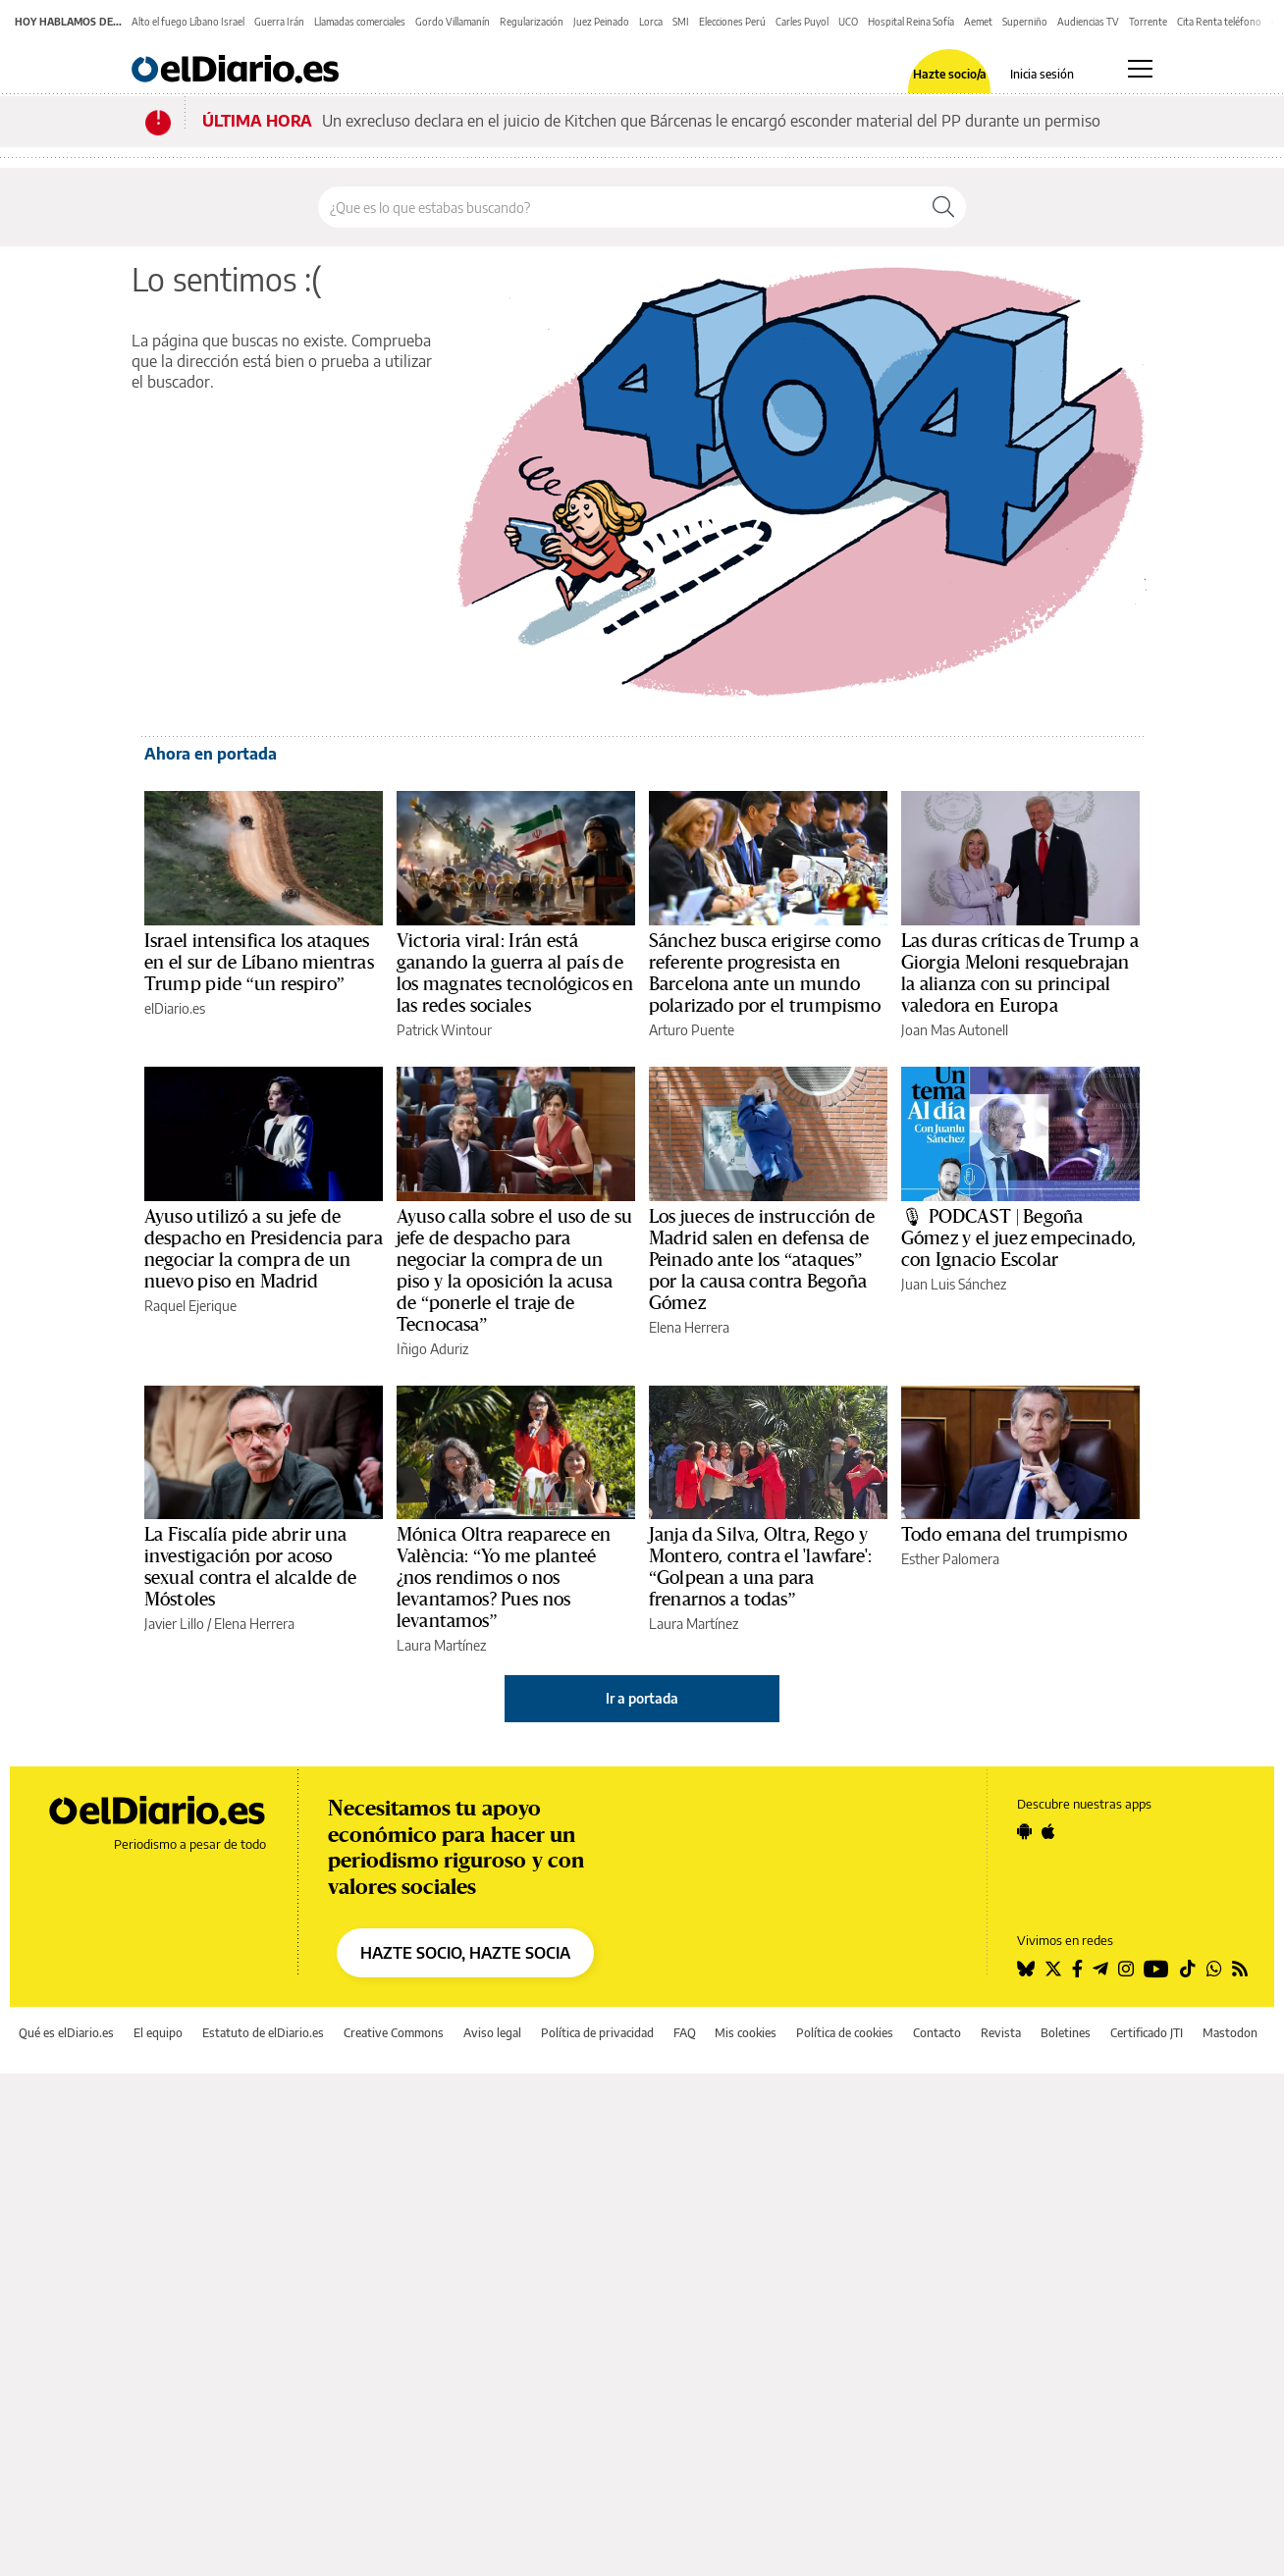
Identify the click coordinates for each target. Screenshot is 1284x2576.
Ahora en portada (210, 753)
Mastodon (1230, 2032)
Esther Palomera (950, 1559)
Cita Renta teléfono (1219, 21)
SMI (680, 21)
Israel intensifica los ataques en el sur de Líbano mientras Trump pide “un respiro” (259, 962)
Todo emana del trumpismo (1014, 1535)
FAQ (684, 2032)
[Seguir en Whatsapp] (1214, 1968)
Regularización (531, 21)
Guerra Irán (279, 21)
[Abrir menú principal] (1140, 69)
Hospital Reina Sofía (911, 21)
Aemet (978, 21)
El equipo (158, 2032)
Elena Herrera (689, 1327)
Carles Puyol (802, 21)
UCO (848, 21)
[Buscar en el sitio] (620, 207)
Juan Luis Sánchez (953, 1284)
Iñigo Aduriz (432, 1349)
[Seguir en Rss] (1240, 1968)
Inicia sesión (1042, 74)
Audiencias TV (1088, 21)
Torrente (1148, 21)
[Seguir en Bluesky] (1026, 1968)
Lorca (651, 21)
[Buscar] (943, 207)
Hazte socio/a (950, 74)
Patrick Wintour (444, 1030)
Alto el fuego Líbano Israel (188, 21)
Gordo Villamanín (452, 21)
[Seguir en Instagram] (1126, 1968)
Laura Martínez (441, 1645)
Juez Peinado (601, 21)
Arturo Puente (691, 1030)
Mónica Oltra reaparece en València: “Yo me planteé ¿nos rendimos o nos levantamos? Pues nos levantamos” (504, 1578)
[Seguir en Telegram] (1100, 1968)
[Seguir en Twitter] (1053, 1968)
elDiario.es (174, 1008)
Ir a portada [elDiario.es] (642, 1698)
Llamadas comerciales (359, 21)
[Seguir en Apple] (1048, 1831)
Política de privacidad (597, 2032)
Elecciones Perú (732, 21)
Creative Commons (394, 2032)
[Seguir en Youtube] (1156, 1968)
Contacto (937, 2032)
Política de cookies (844, 2032)
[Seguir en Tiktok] (1188, 1968)
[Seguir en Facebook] (1077, 1968)
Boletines (1066, 2032)
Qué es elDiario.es (66, 2032)
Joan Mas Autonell (954, 1030)
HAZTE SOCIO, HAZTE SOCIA (465, 1953)
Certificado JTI (1146, 2032)
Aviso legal (492, 2032)
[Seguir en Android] (1024, 1831)
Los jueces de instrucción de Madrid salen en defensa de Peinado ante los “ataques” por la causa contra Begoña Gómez (762, 1260)
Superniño (1024, 21)
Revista (1001, 2032)
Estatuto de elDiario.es (263, 2032)
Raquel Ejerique (190, 1305)
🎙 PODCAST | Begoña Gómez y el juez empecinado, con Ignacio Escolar (1018, 1238)
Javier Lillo (174, 1623)
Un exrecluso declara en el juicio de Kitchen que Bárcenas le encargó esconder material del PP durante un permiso (711, 121)
